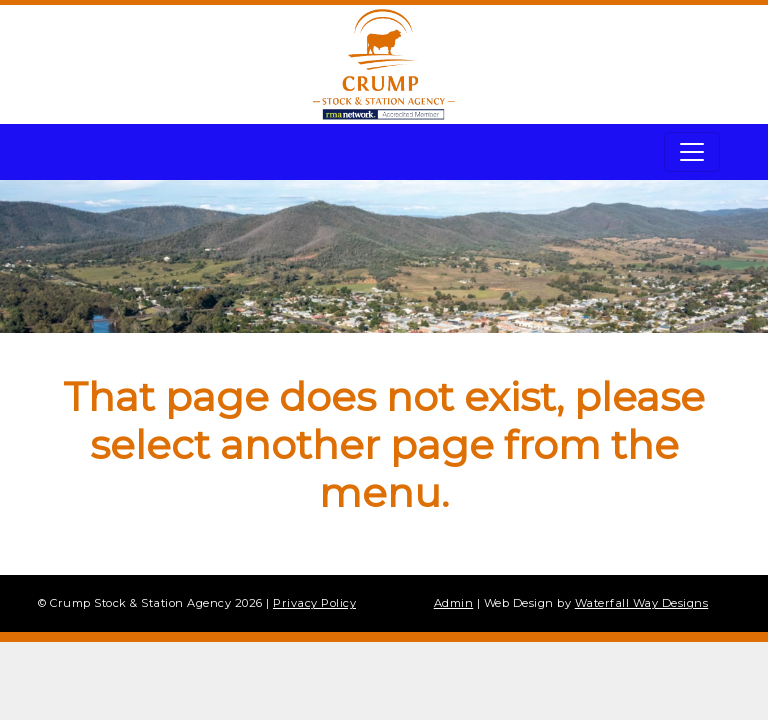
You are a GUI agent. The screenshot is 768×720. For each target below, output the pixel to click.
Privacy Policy (314, 603)
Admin (454, 603)
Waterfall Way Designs (642, 603)
